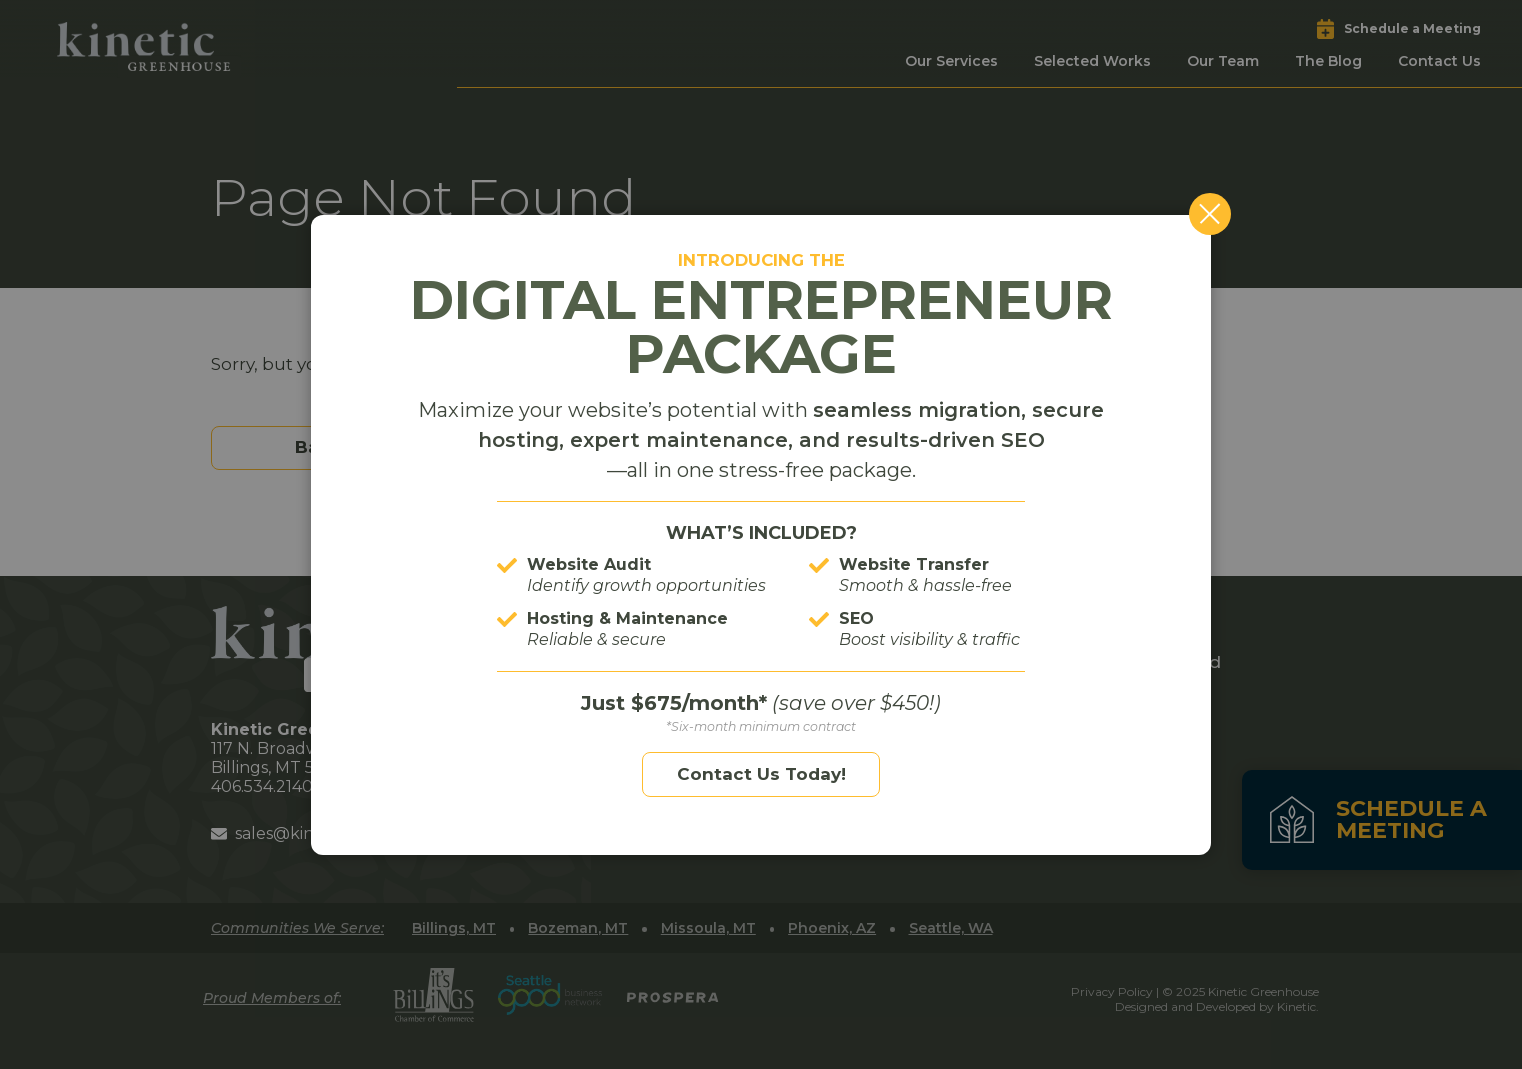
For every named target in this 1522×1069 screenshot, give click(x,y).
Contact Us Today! (761, 774)
